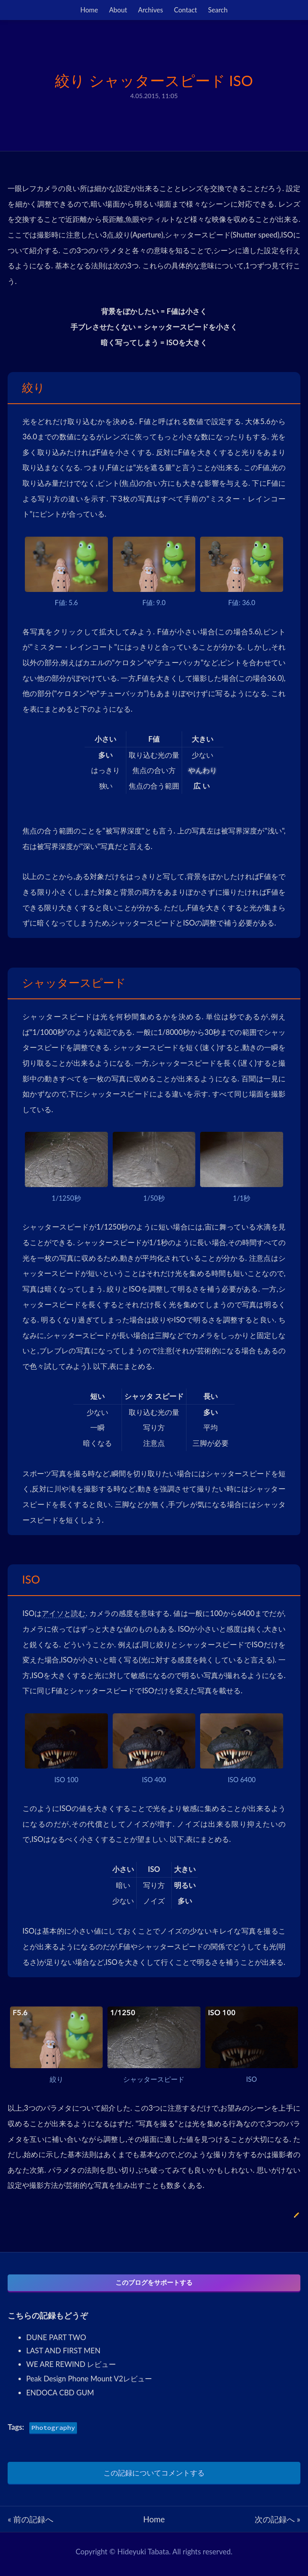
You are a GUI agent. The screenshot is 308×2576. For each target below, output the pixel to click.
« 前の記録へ (30, 2524)
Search (218, 10)
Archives (150, 10)
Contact (185, 10)
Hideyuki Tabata (143, 2556)
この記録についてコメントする (154, 2477)
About (118, 10)
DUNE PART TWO (56, 2342)
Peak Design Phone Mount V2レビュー (89, 2383)
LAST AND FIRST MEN (63, 2355)
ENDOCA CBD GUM (60, 2397)
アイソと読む (63, 1613)
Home (89, 10)
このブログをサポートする (154, 2283)
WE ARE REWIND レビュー (71, 2369)
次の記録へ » (277, 2524)
